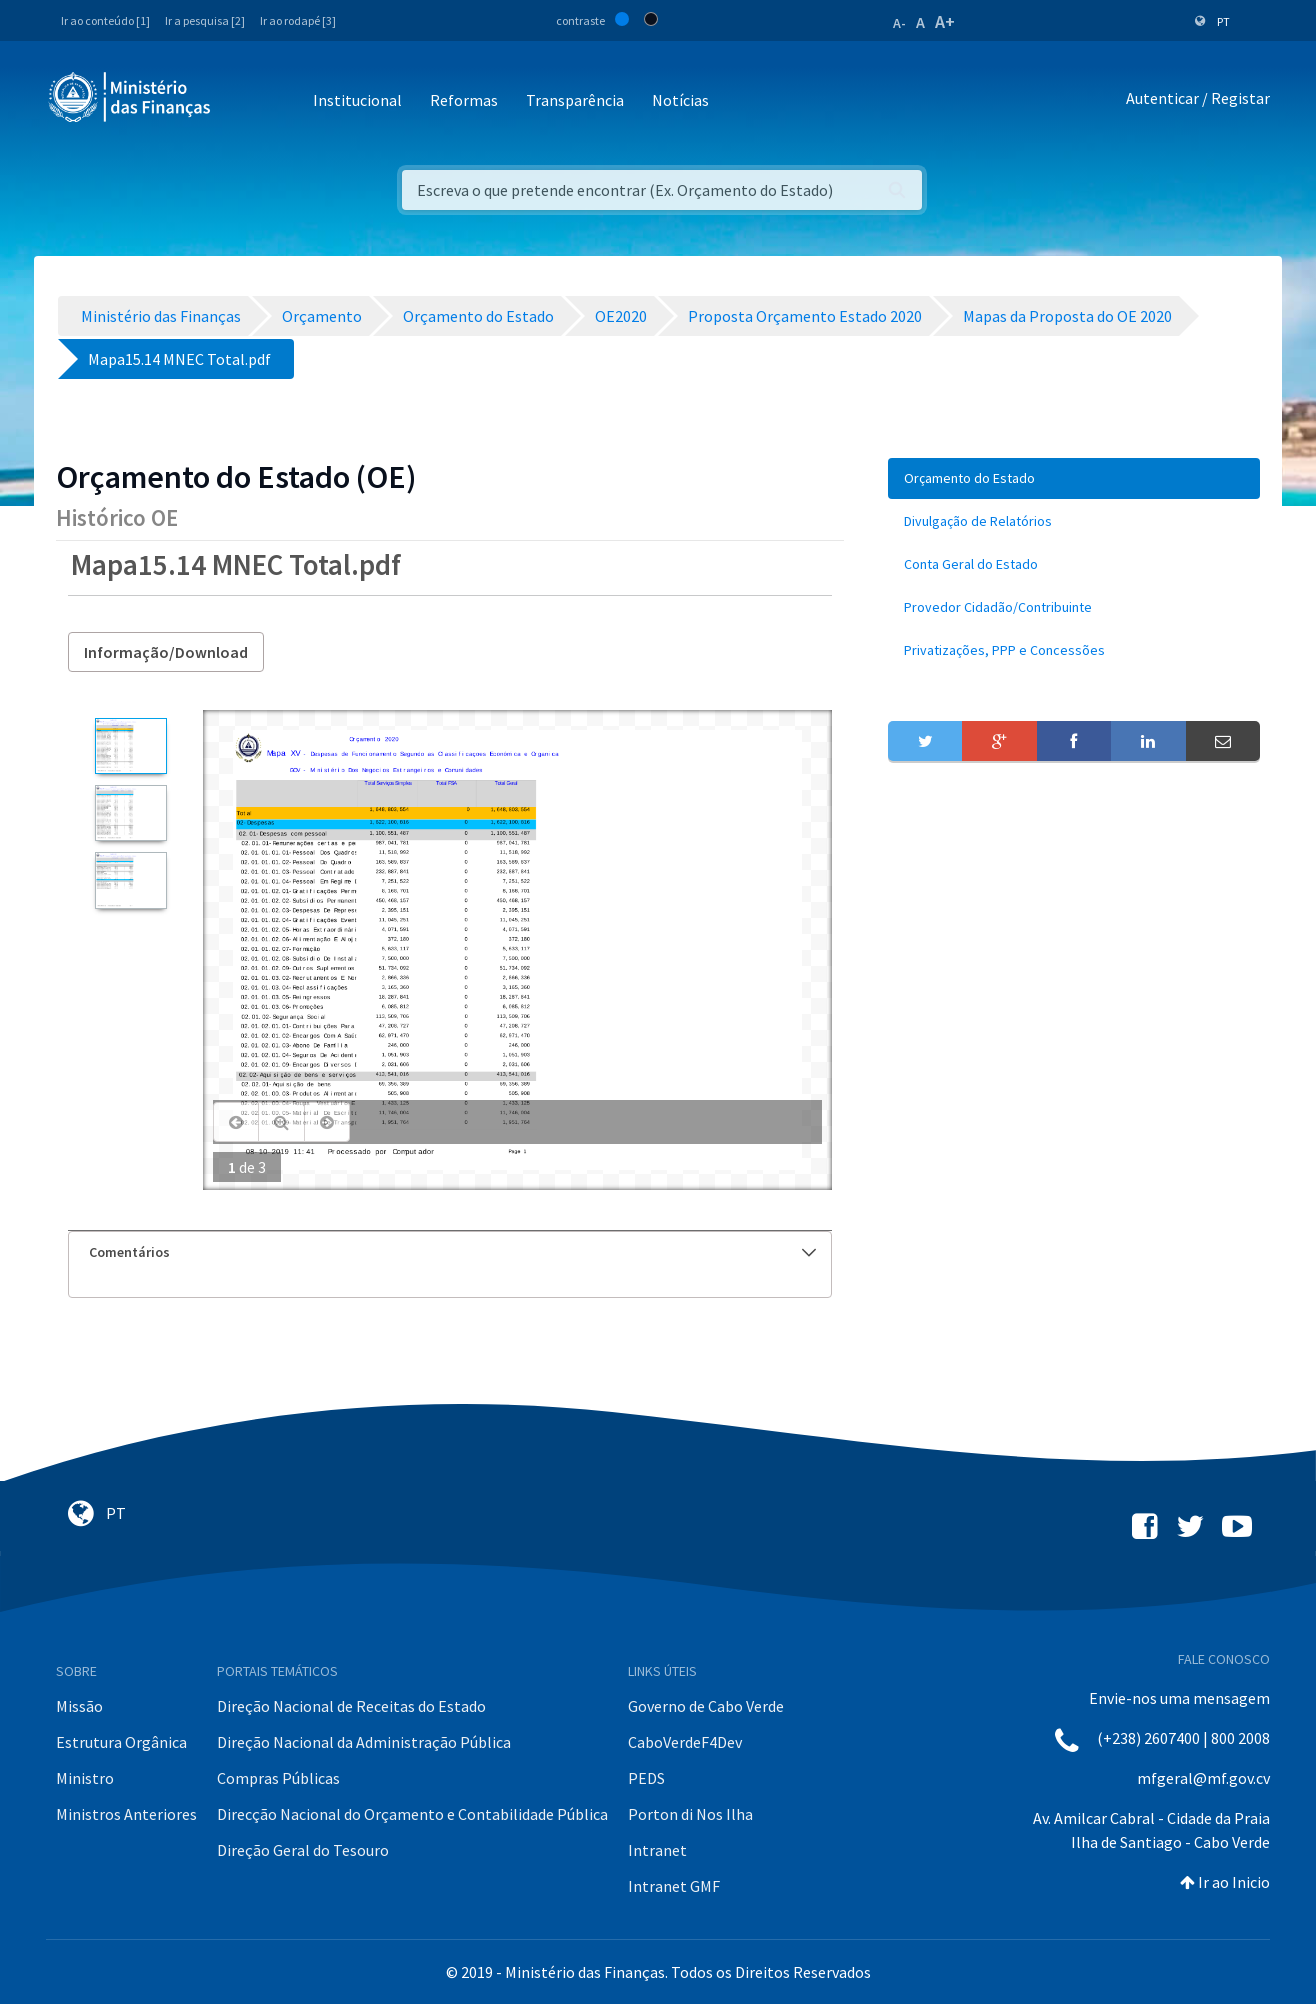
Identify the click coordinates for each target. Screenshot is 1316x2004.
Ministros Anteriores (126, 1814)
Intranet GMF (674, 1886)
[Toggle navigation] (242, 101)
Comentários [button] (452, 1252)
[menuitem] (1074, 478)
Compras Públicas (278, 1778)
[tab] (450, 1252)
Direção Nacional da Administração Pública (364, 1742)
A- (899, 23)
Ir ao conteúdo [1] (105, 20)
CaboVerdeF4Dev (685, 1742)
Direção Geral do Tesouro (303, 1850)
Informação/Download (166, 652)
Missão (79, 1706)
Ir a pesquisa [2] (205, 20)
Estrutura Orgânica (121, 1742)
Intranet (657, 1850)
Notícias (680, 100)
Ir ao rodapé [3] (298, 20)
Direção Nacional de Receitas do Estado (351, 1706)
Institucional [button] (357, 100)
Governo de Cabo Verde (706, 1706)
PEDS (646, 1778)
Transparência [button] (575, 100)
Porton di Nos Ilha (690, 1814)
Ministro (85, 1778)
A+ (945, 21)
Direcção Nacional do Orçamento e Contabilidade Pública (412, 1814)
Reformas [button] (464, 100)
